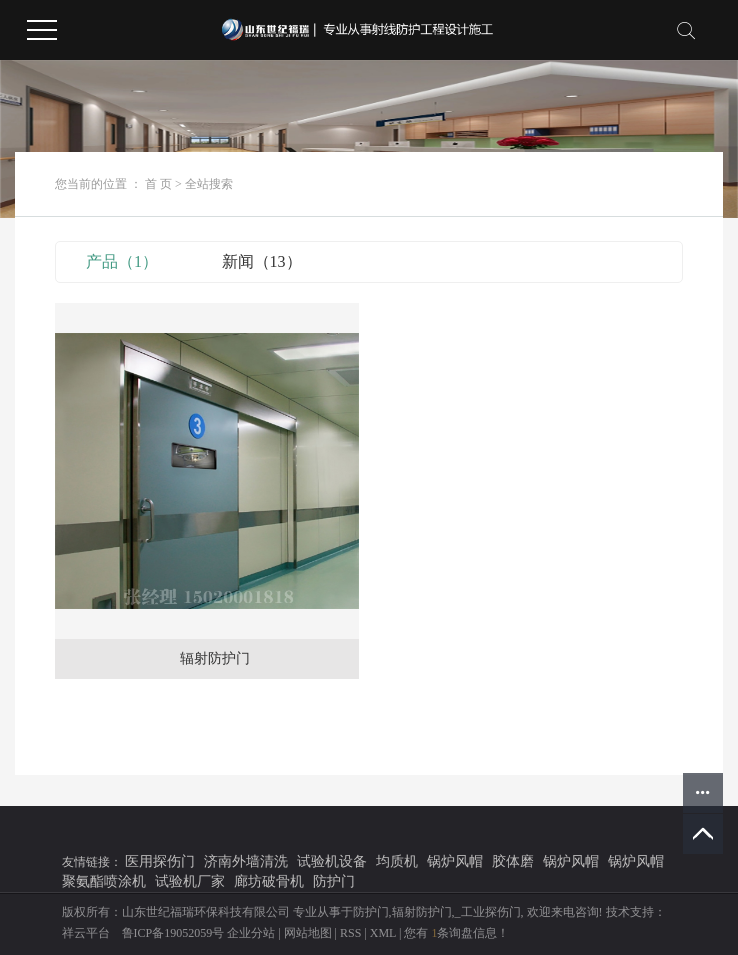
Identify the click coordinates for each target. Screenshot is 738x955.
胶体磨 (513, 861)
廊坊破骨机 (269, 881)
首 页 (158, 184)
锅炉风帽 (455, 861)
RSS (350, 933)
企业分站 (251, 933)
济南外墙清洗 (246, 861)
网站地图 (308, 933)
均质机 (397, 861)
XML (383, 933)
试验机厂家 (190, 881)
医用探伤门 (160, 861)
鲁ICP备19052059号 (173, 933)
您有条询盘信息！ (456, 933)
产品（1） (122, 261)
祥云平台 (86, 933)
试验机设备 (332, 861)
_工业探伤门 (488, 912)
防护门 (334, 881)
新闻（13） (262, 261)
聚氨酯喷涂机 (104, 881)
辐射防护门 (215, 658)
